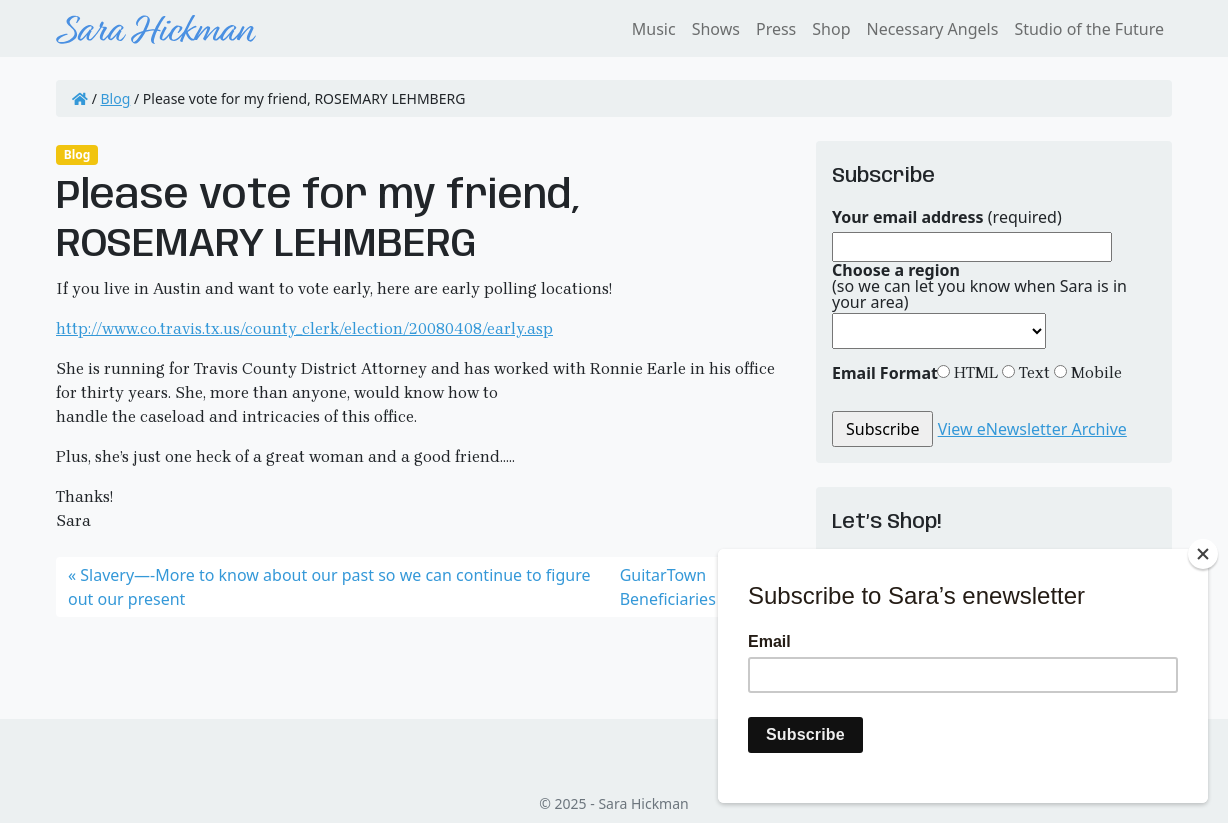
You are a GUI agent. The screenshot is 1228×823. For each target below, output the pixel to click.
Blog (116, 98)
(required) (947, 217)
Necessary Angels (932, 29)
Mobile (1094, 372)
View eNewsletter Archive (1032, 429)
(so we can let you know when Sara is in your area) (979, 286)
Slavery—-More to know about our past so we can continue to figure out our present (329, 587)
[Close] (1203, 554)
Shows (716, 29)
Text (1032, 372)
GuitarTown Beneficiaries (668, 587)
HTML (974, 372)
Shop (831, 29)
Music (654, 29)
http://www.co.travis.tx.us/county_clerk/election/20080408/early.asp (304, 328)
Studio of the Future (1089, 29)
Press (776, 29)
